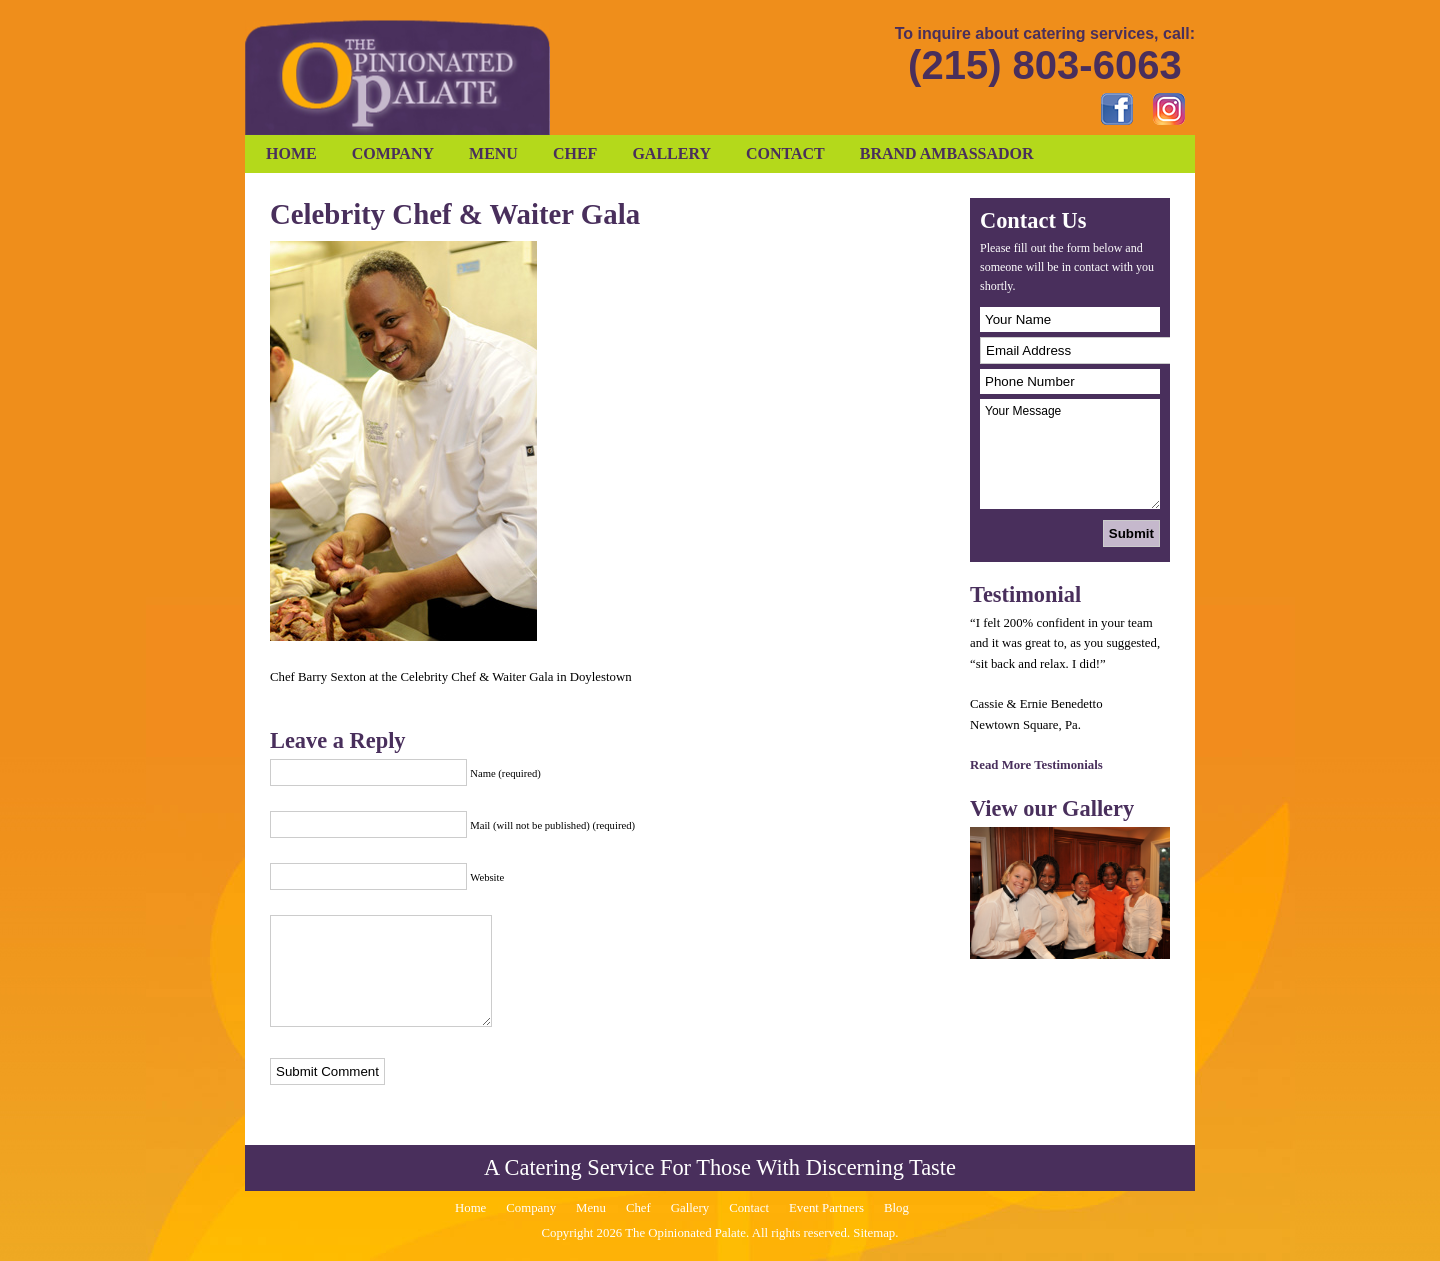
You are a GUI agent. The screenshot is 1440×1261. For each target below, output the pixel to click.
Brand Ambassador (947, 153)
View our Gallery (1052, 808)
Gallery (671, 153)
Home (291, 153)
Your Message (1070, 454)
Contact (785, 153)
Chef (575, 153)
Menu (493, 153)
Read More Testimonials (1036, 765)
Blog (896, 1208)
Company (393, 153)
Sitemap (874, 1233)
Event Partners (826, 1208)
